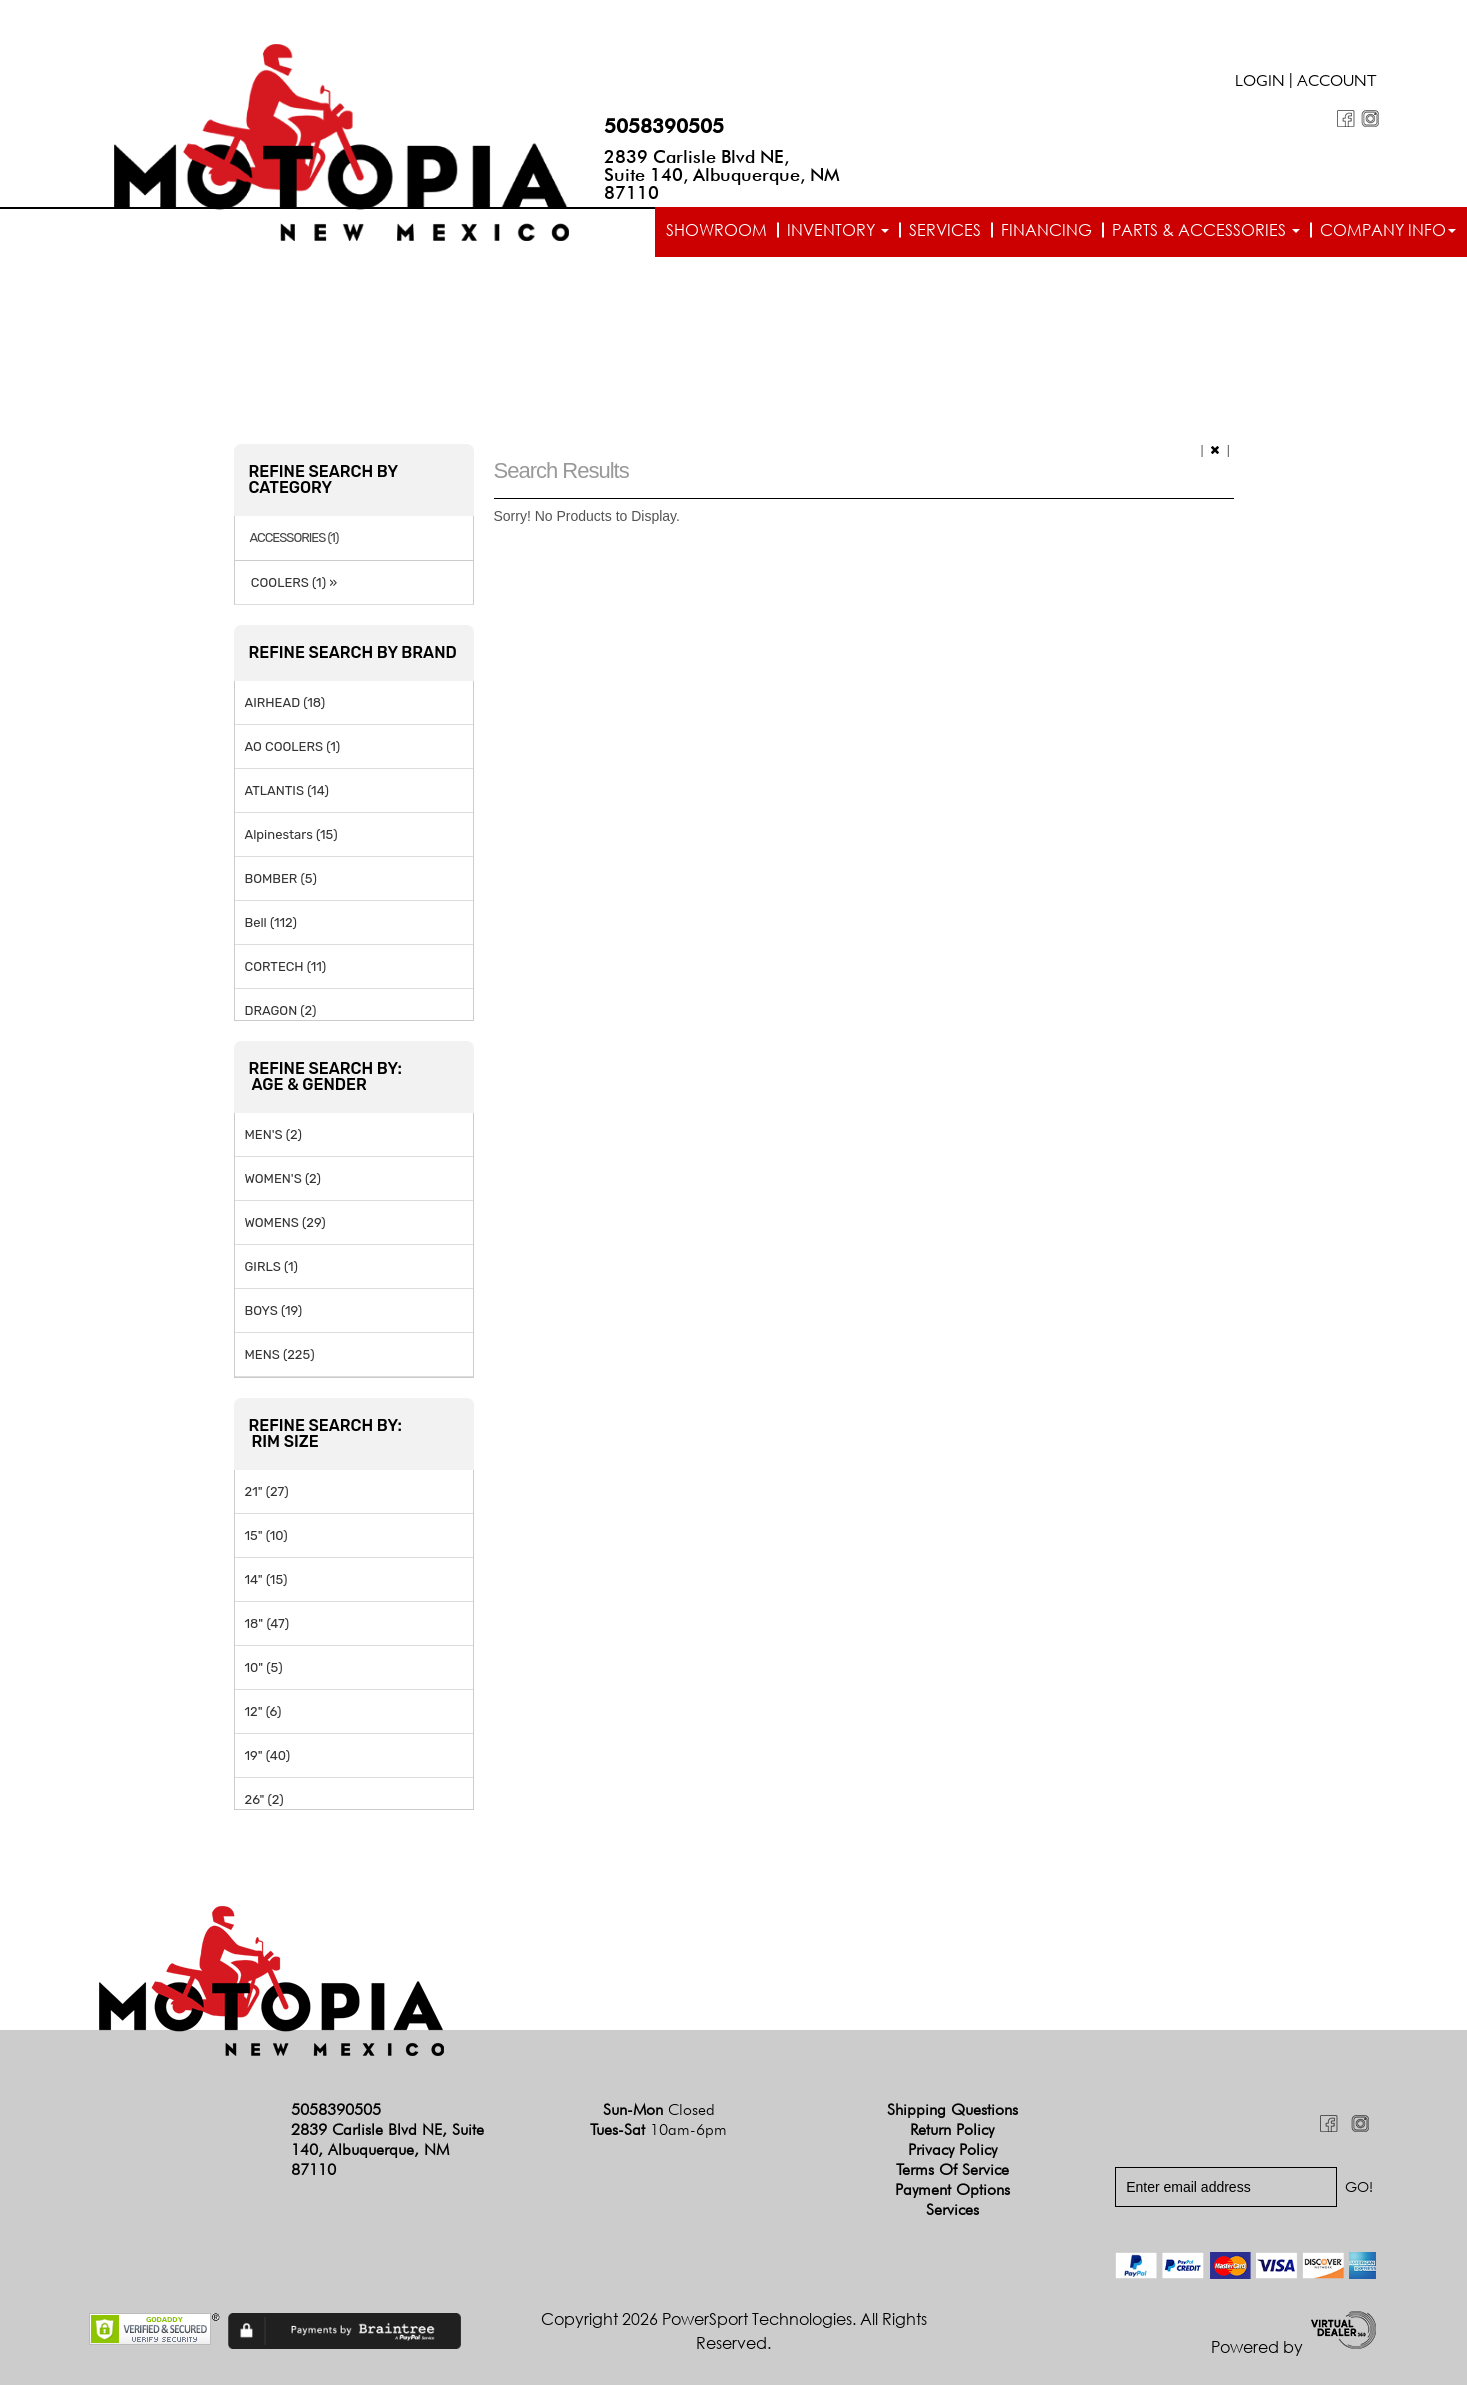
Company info (1388, 230)
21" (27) (267, 1491)
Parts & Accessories (1206, 230)
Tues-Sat (658, 2129)
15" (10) (266, 1535)
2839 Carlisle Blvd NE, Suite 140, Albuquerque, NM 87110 (722, 174)
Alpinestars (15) (291, 834)
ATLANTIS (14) (287, 790)
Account (1337, 83)
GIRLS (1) (271, 1266)
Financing (1046, 230)
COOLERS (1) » (291, 582)
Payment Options (952, 2189)
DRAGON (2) (281, 1010)
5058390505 (664, 126)
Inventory (838, 230)
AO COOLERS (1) (293, 746)
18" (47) (267, 1623)
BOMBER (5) (281, 878)
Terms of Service (952, 2169)
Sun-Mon (659, 2109)
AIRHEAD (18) (285, 702)
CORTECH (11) (286, 966)
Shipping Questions (952, 2109)
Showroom (716, 230)
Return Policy (952, 2129)
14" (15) (266, 1579)
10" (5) (264, 1667)
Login (1260, 83)
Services (945, 230)
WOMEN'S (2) (283, 1178)
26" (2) (264, 1799)
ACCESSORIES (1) (294, 538)
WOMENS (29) (285, 1222)
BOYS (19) (274, 1310)
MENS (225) (280, 1354)
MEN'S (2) (273, 1134)
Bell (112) (271, 922)
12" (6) (263, 1711)
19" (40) (268, 1755)
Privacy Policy (952, 2149)
